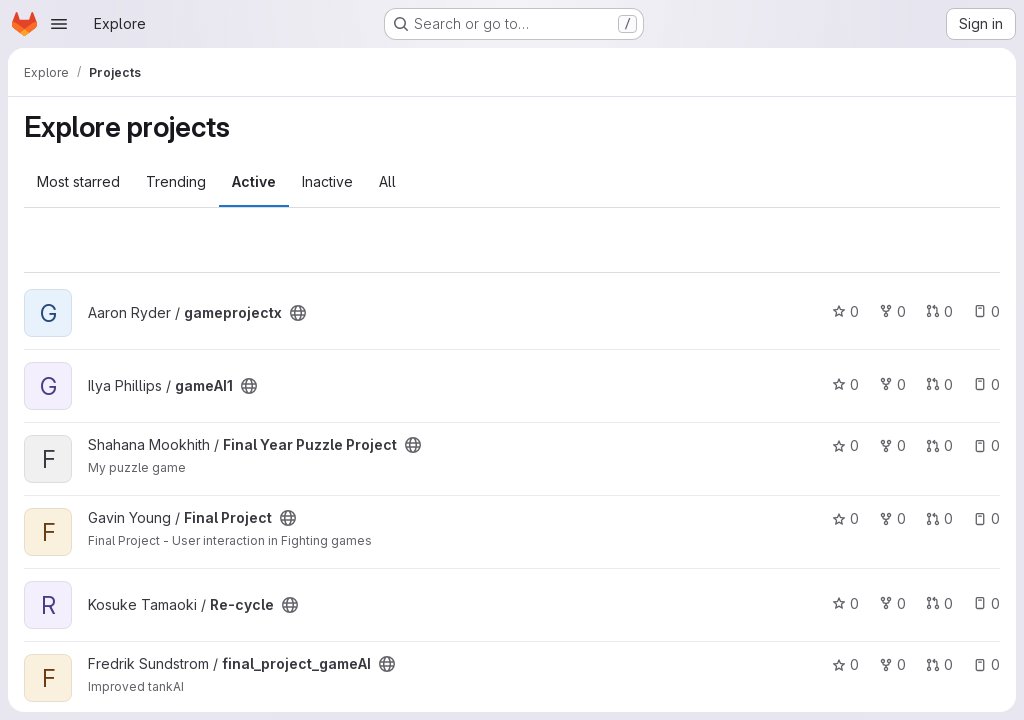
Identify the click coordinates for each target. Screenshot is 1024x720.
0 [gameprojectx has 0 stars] (845, 311)
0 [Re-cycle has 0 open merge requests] (939, 603)
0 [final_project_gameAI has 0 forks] (892, 664)
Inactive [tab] (327, 181)
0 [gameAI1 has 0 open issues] (986, 384)
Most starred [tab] (78, 181)
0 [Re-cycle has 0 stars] (845, 603)
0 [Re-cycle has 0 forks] (892, 603)
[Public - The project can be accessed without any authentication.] (298, 313)
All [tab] (387, 181)
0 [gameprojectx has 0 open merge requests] (939, 311)
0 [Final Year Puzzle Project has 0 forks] (892, 445)
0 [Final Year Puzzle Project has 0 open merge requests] (939, 445)
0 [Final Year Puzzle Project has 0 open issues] (986, 445)
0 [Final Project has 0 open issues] (986, 518)
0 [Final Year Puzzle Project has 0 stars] (845, 445)
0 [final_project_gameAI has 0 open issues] (986, 664)
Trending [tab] (176, 181)
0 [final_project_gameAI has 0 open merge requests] (939, 664)
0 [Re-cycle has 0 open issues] (986, 603)
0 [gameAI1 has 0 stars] (845, 384)
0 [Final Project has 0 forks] (892, 518)
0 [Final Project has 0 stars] (845, 518)
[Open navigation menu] (59, 24)
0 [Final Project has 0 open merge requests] (939, 518)
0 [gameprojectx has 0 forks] (892, 311)
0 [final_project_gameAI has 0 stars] (845, 664)
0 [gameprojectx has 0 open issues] (986, 311)
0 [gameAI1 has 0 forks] (892, 384)
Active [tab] (254, 181)
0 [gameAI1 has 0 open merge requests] (939, 384)
